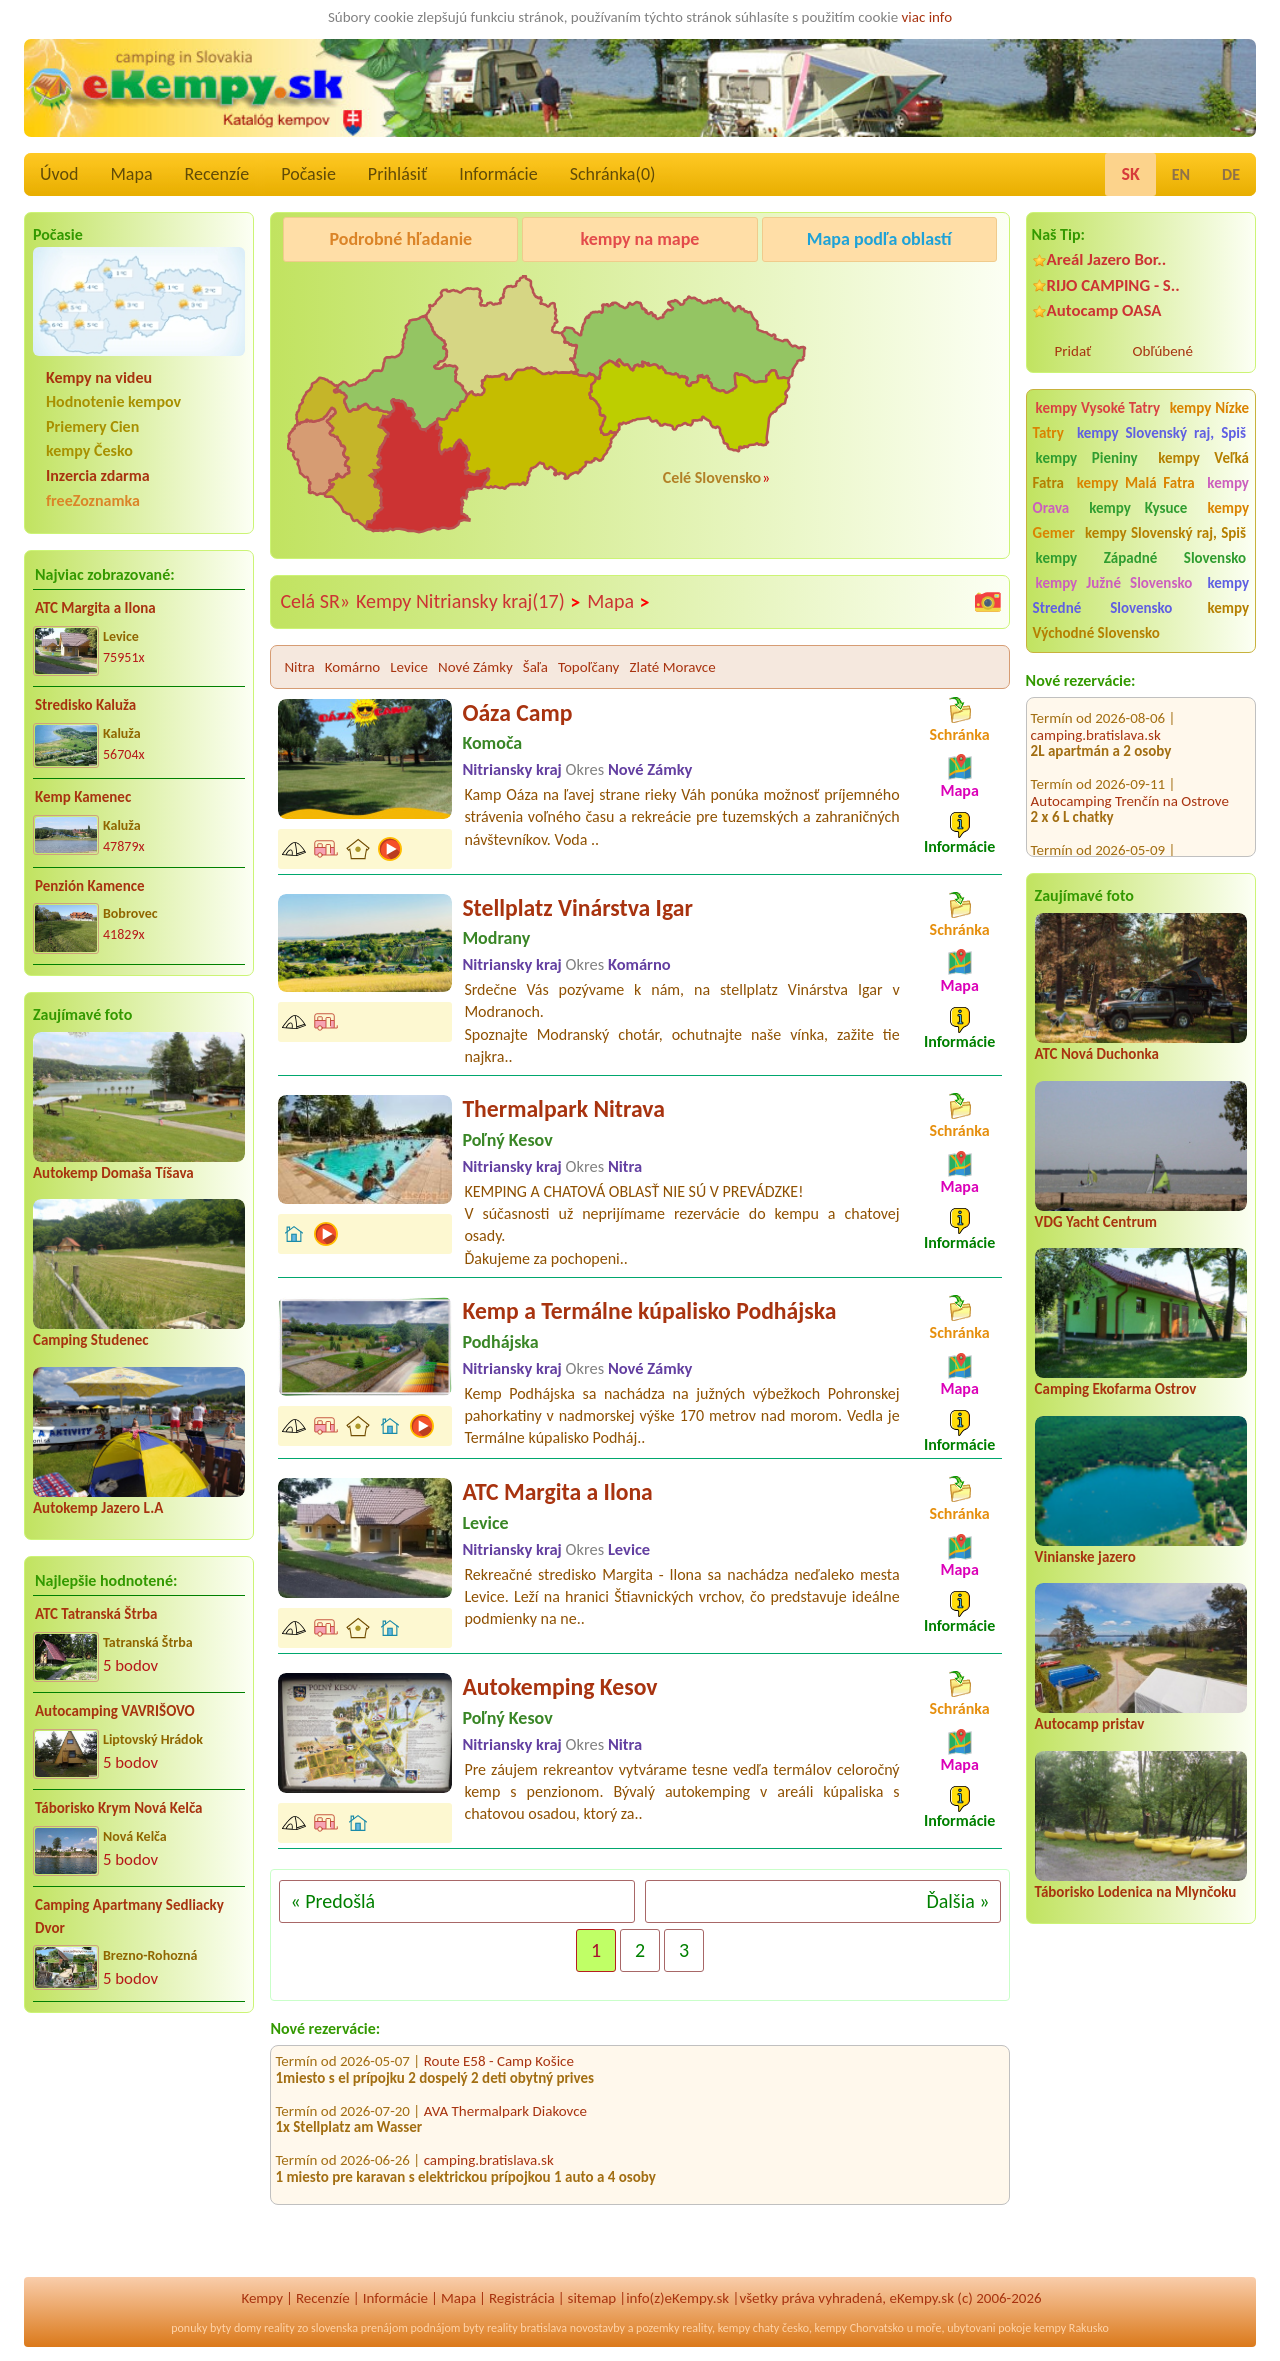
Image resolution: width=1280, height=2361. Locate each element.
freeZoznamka (93, 500)
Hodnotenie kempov (113, 401)
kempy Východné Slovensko (1141, 620)
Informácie (498, 174)
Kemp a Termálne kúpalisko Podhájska (649, 1310)
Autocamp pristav (1090, 1724)
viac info (927, 17)
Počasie (308, 174)
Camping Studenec (91, 1340)
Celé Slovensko (712, 477)
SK (1130, 174)
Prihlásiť (397, 174)
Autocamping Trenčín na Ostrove (1130, 762)
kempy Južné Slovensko (1114, 583)
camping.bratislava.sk (1096, 828)
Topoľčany (588, 667)
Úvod (59, 174)
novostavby (597, 2328)
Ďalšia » (957, 1901)
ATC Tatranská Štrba (96, 1614)
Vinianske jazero (1085, 1557)
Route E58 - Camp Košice (499, 2071)
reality (279, 2328)
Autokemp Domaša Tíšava (113, 1173)
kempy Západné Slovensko (1141, 558)
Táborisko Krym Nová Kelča (119, 1808)
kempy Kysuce (1138, 508)
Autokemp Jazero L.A (98, 1508)
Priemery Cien (92, 426)
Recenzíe (217, 174)
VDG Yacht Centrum (1096, 1222)
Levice (409, 667)
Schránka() (613, 174)
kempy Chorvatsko (859, 2328)
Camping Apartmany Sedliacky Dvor (129, 1916)
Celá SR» (315, 601)
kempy (734, 2328)
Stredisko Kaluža (85, 705)
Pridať (1073, 351)
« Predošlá (332, 1901)
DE (1231, 174)
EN (1181, 174)
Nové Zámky (475, 667)
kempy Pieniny (1087, 458)
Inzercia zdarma (98, 475)
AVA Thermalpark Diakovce (505, 2120)
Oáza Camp (517, 712)
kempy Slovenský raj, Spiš (1161, 433)
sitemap (592, 2298)
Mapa (131, 174)
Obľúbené (1163, 351)
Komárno (353, 667)
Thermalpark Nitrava (563, 1108)
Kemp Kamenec (83, 797)
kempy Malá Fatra (1136, 483)
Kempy (262, 2298)
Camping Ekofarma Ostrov (1116, 1389)
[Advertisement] (139, 2158)
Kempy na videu (99, 377)
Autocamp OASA (1104, 310)
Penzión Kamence (90, 886)
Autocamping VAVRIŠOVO (115, 1711)
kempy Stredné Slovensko (1141, 595)
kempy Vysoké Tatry (1098, 408)
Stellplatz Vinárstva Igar (577, 907)
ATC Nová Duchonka (1097, 1054)
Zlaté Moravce (672, 667)
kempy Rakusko (1071, 2328)
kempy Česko (89, 450)
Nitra (299, 667)
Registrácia (522, 2298)
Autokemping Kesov (559, 1686)
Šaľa (535, 667)
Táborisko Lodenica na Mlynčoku (1136, 1892)
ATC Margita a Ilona (95, 608)
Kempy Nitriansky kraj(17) (468, 602)
